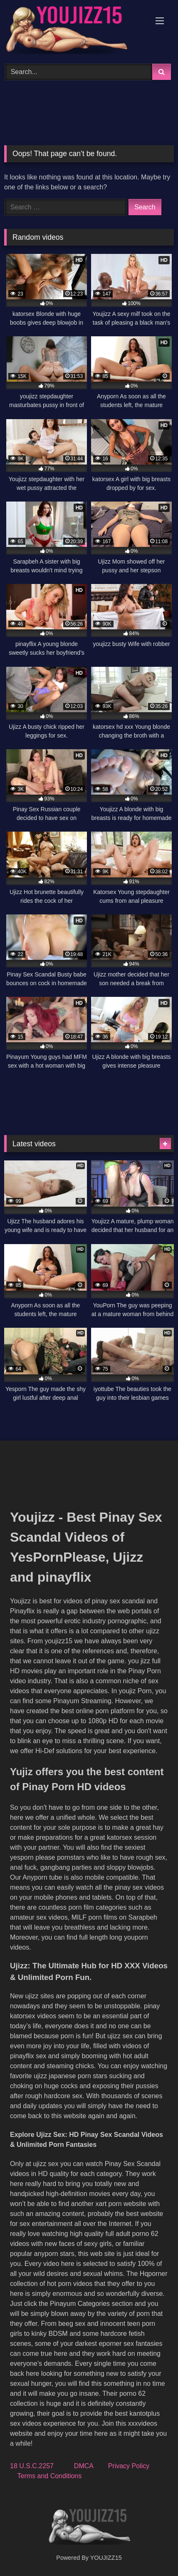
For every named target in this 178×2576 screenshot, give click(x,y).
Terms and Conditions (49, 2475)
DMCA (83, 2465)
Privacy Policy (129, 2465)
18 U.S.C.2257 (32, 2465)
